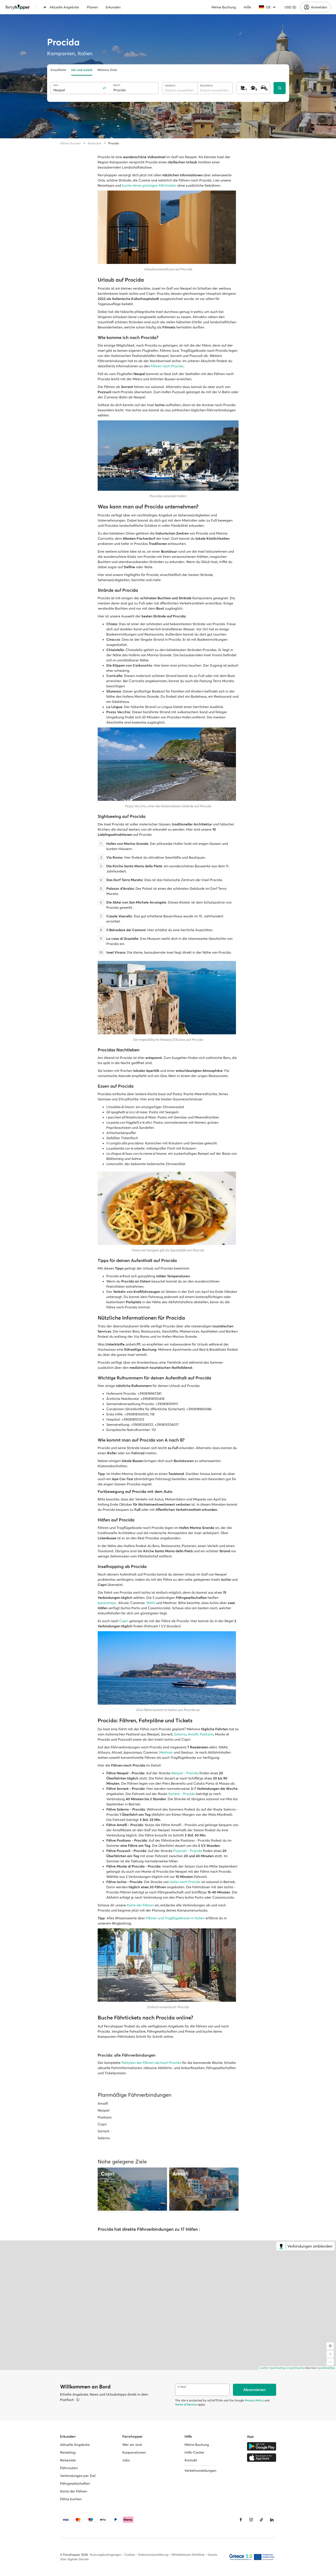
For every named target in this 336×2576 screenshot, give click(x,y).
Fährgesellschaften (75, 2483)
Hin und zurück (81, 70)
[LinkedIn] (272, 2519)
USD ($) (290, 7)
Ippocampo (107, 1603)
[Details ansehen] (78, 2399)
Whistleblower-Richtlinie (188, 2555)
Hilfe (247, 7)
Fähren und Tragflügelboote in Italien (175, 1918)
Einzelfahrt (58, 70)
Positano (206, 1734)
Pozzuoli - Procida (187, 1851)
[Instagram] (251, 2519)
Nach (116, 85)
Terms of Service (186, 2404)
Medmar (166, 1752)
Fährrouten (69, 2468)
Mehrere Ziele (107, 70)
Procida (113, 143)
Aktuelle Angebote (61, 7)
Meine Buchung (224, 7)
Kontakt (191, 2460)
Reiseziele (94, 143)
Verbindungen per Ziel (78, 2475)
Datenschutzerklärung (153, 2555)
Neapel (103, 2110)
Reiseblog (68, 2452)
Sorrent (103, 2131)
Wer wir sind (132, 2444)
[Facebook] (240, 2519)
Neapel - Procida (185, 1773)
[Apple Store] (261, 2457)
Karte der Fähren (140, 1905)
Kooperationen (134, 2452)
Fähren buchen (70, 143)
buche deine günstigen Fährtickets (149, 185)
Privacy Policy (254, 2400)
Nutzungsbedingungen (105, 2555)
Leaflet (264, 2367)
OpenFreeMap (277, 2367)
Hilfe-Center (194, 2452)
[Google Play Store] (261, 2446)
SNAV (151, 1603)
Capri (123, 1621)
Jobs (126, 2460)
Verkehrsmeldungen (200, 2470)
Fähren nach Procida (167, 366)
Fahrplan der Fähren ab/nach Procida (151, 2062)
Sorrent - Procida (181, 1794)
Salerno (180, 1734)
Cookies (129, 2555)
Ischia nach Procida (185, 1882)
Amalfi (193, 1734)
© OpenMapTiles (295, 2367)
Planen (92, 7)
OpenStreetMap (326, 2367)
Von (55, 85)
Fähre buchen (71, 2499)
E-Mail (182, 2386)
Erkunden (113, 7)
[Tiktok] (261, 2519)
